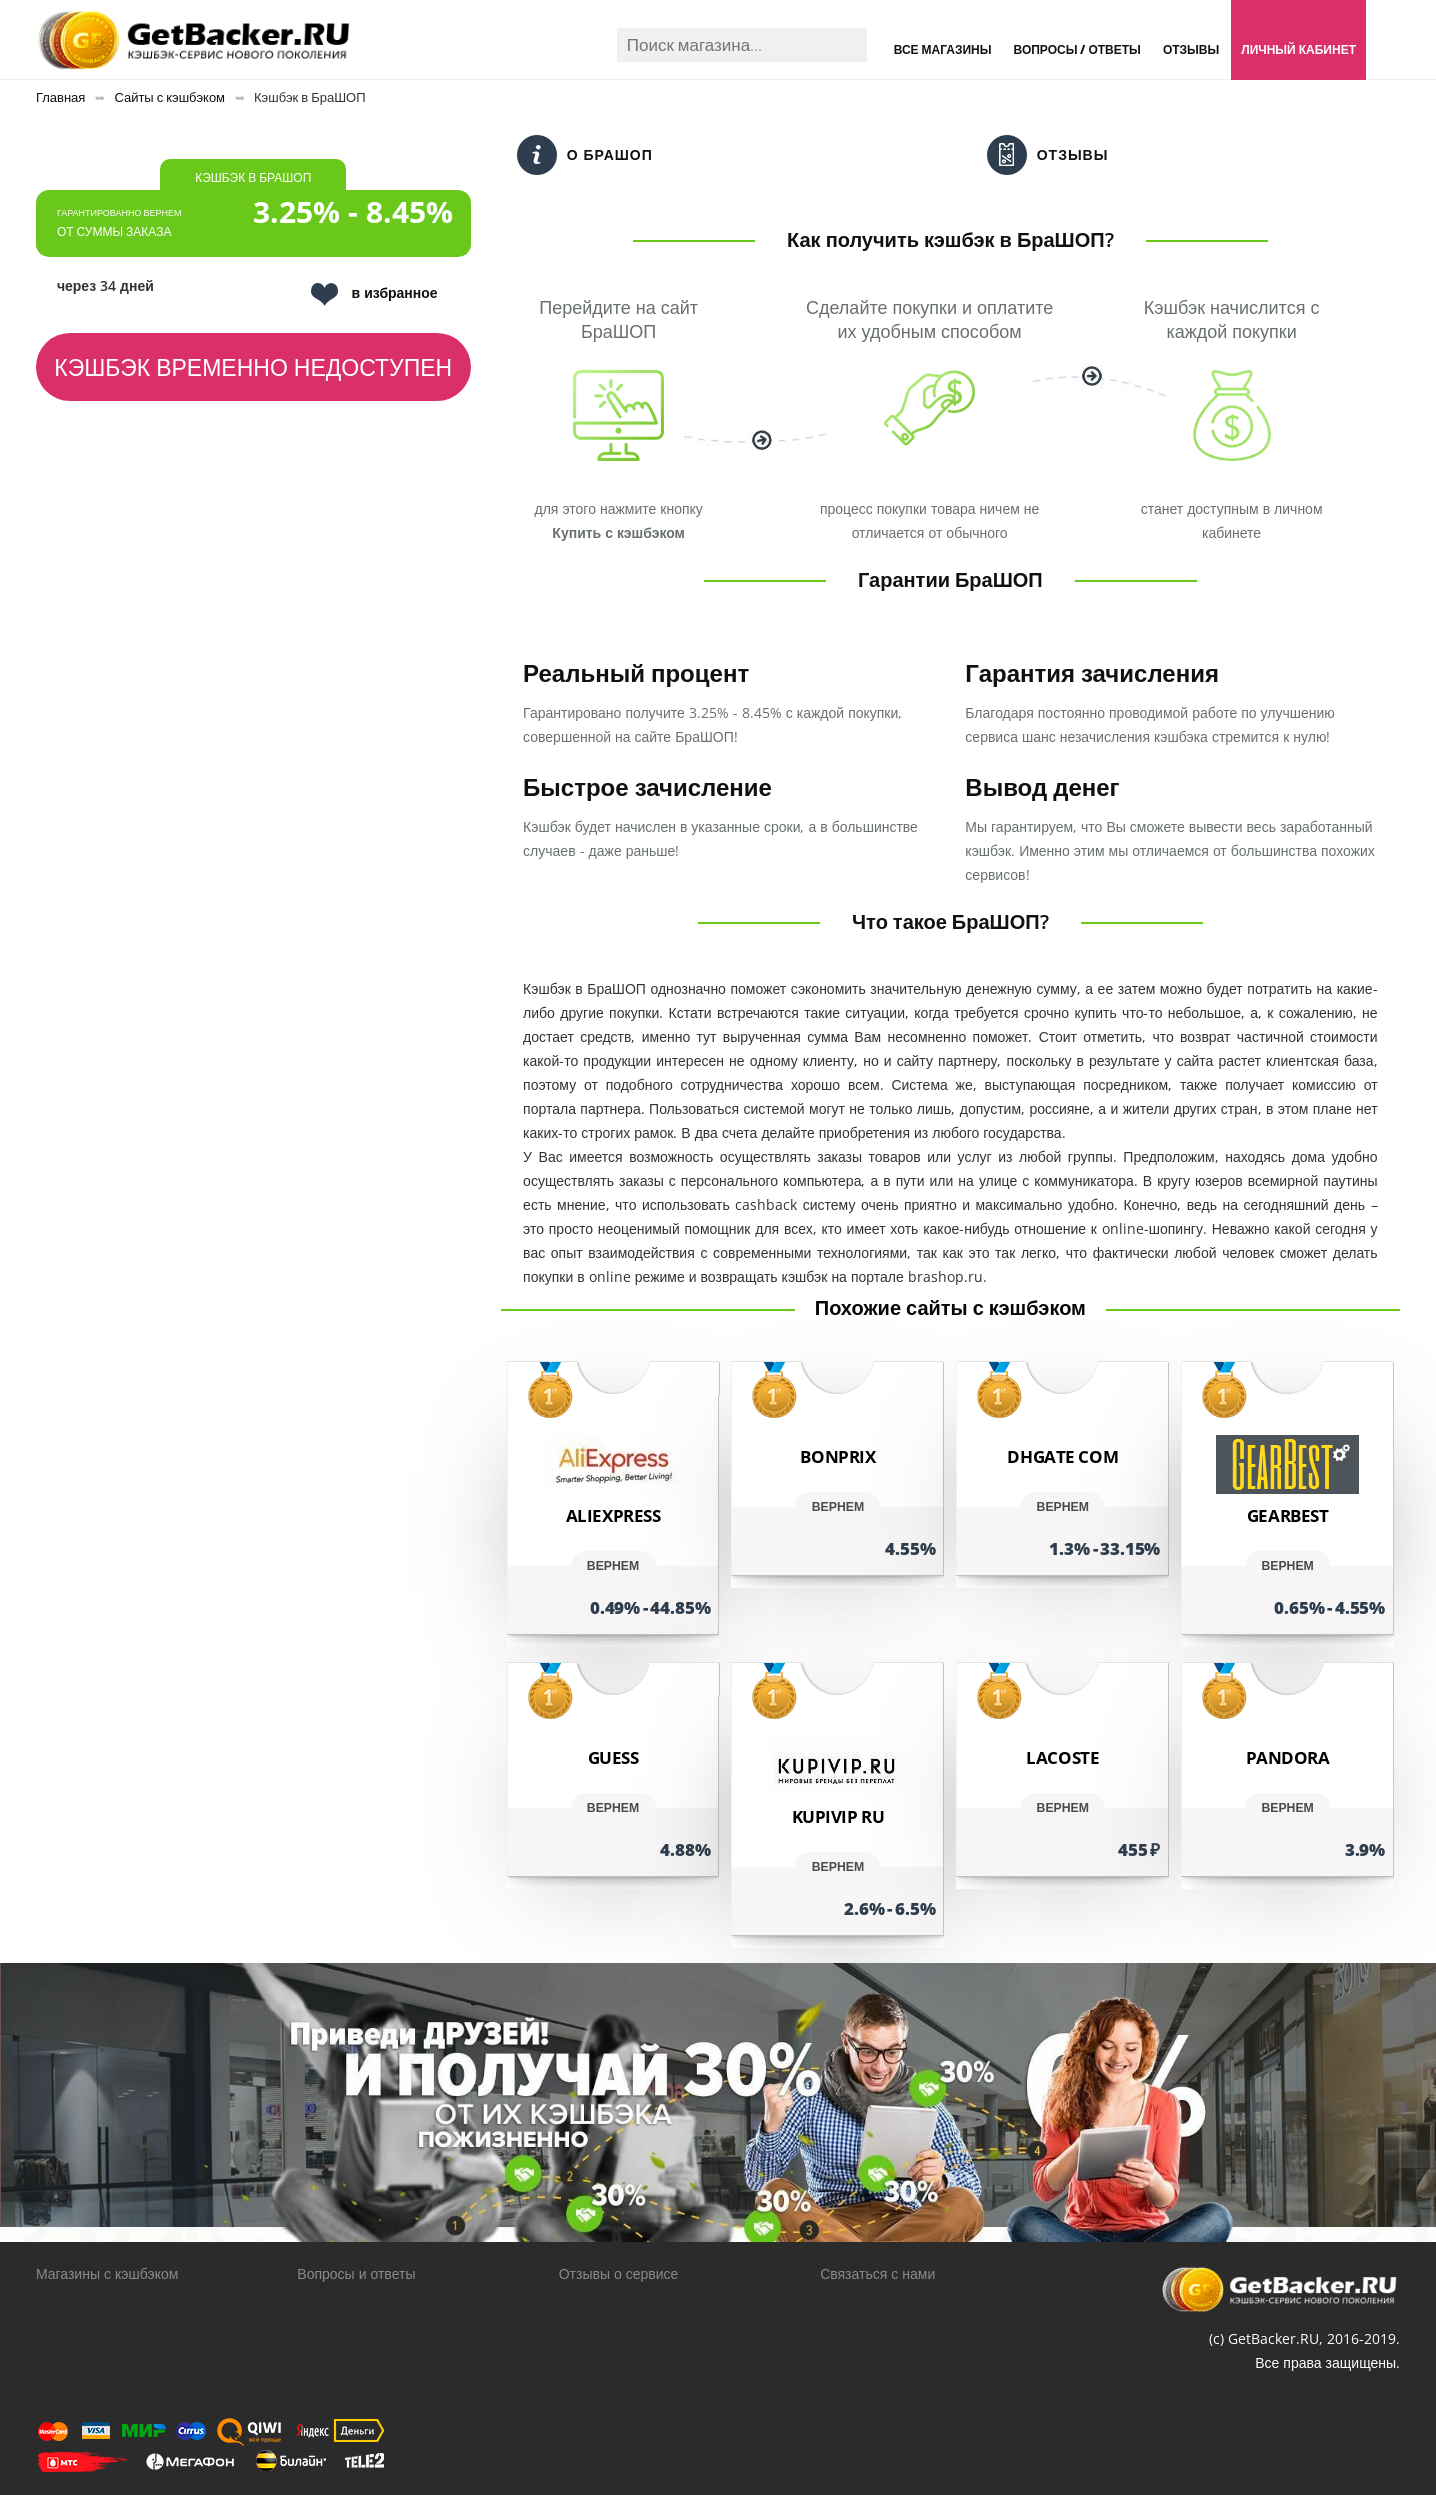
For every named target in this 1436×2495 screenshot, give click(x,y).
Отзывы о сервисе (619, 2273)
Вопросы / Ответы (1077, 49)
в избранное (374, 294)
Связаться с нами (877, 2273)
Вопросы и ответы (356, 2273)
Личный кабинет (1298, 49)
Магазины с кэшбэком (107, 2273)
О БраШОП (585, 155)
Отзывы (1191, 49)
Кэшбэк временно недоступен (253, 367)
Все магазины (943, 49)
